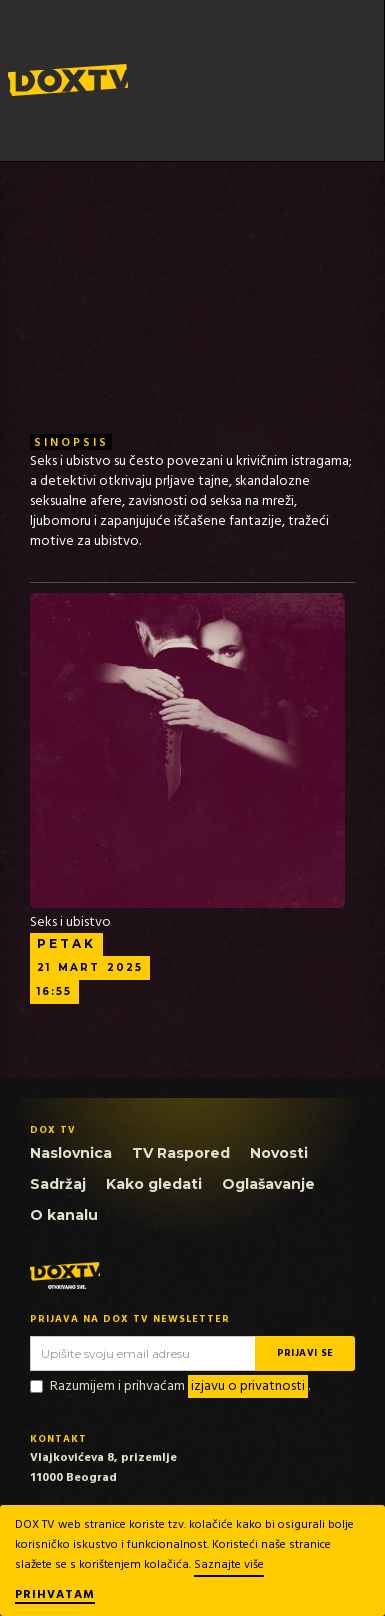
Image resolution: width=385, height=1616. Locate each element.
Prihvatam (55, 1596)
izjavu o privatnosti (248, 1386)
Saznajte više (229, 1565)
